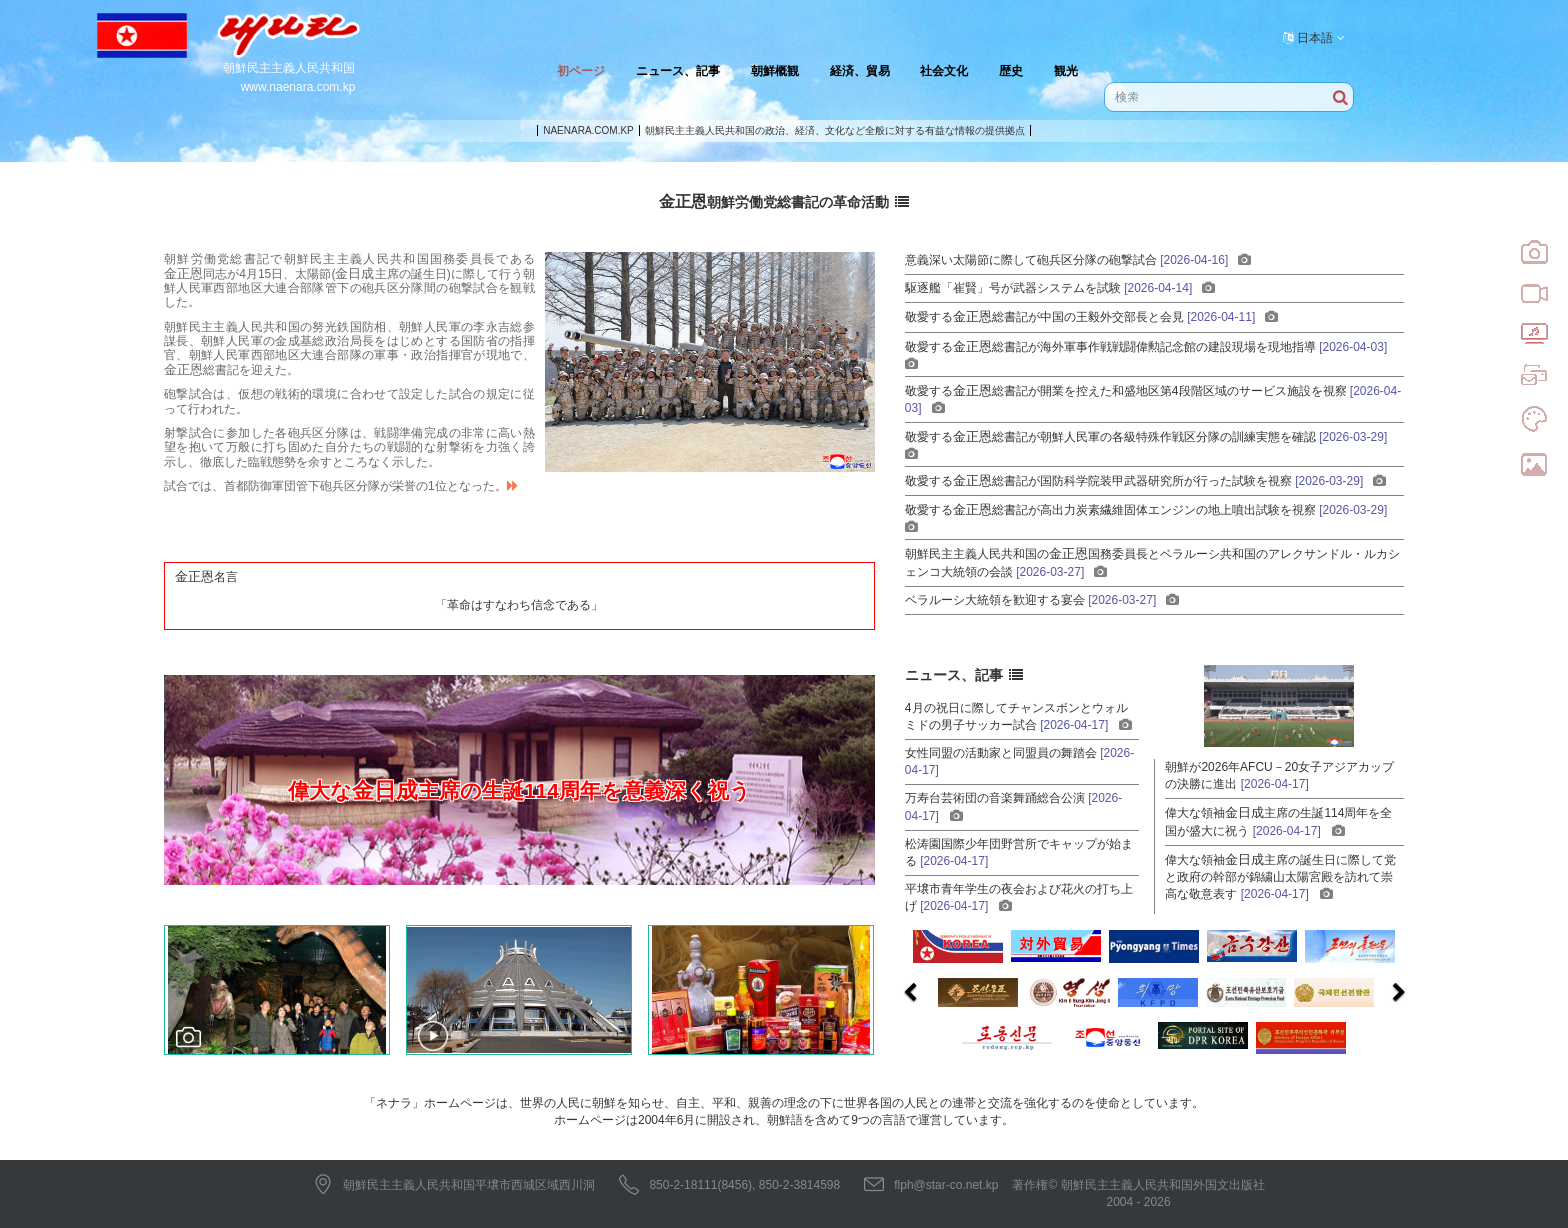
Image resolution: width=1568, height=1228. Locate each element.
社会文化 (944, 71)
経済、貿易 (860, 71)
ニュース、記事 (678, 71)
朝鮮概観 (775, 71)
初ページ (581, 71)
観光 (1066, 71)
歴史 (1011, 71)
